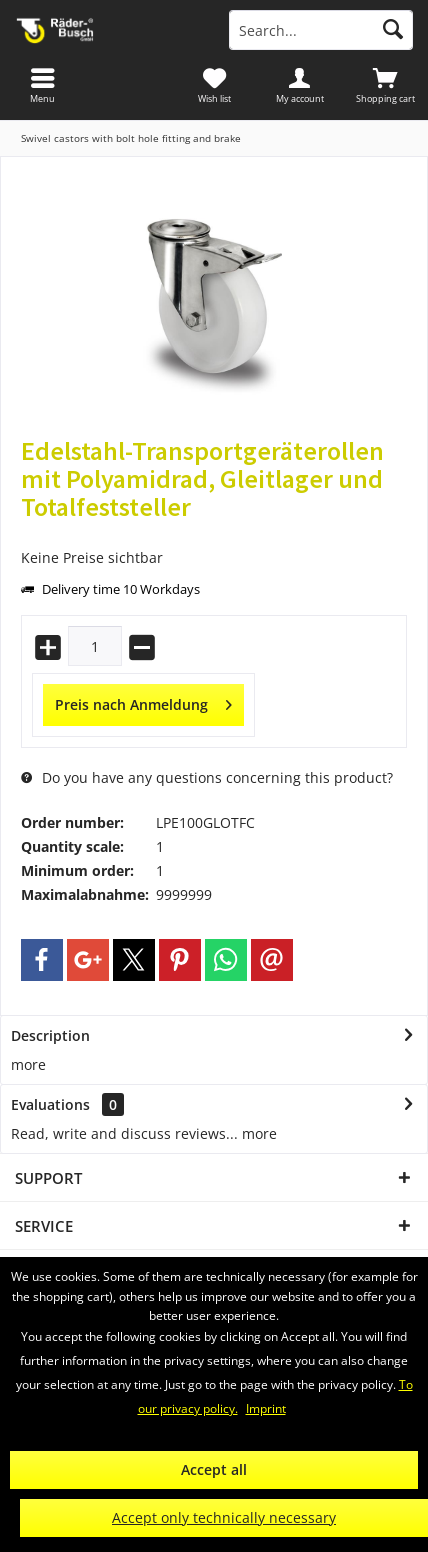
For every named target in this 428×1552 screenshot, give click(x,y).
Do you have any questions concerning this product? (207, 777)
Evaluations (50, 1104)
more (28, 1064)
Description (50, 1035)
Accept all (214, 1469)
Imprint (266, 1408)
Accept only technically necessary (224, 1517)
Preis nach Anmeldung (143, 701)
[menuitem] (385, 85)
